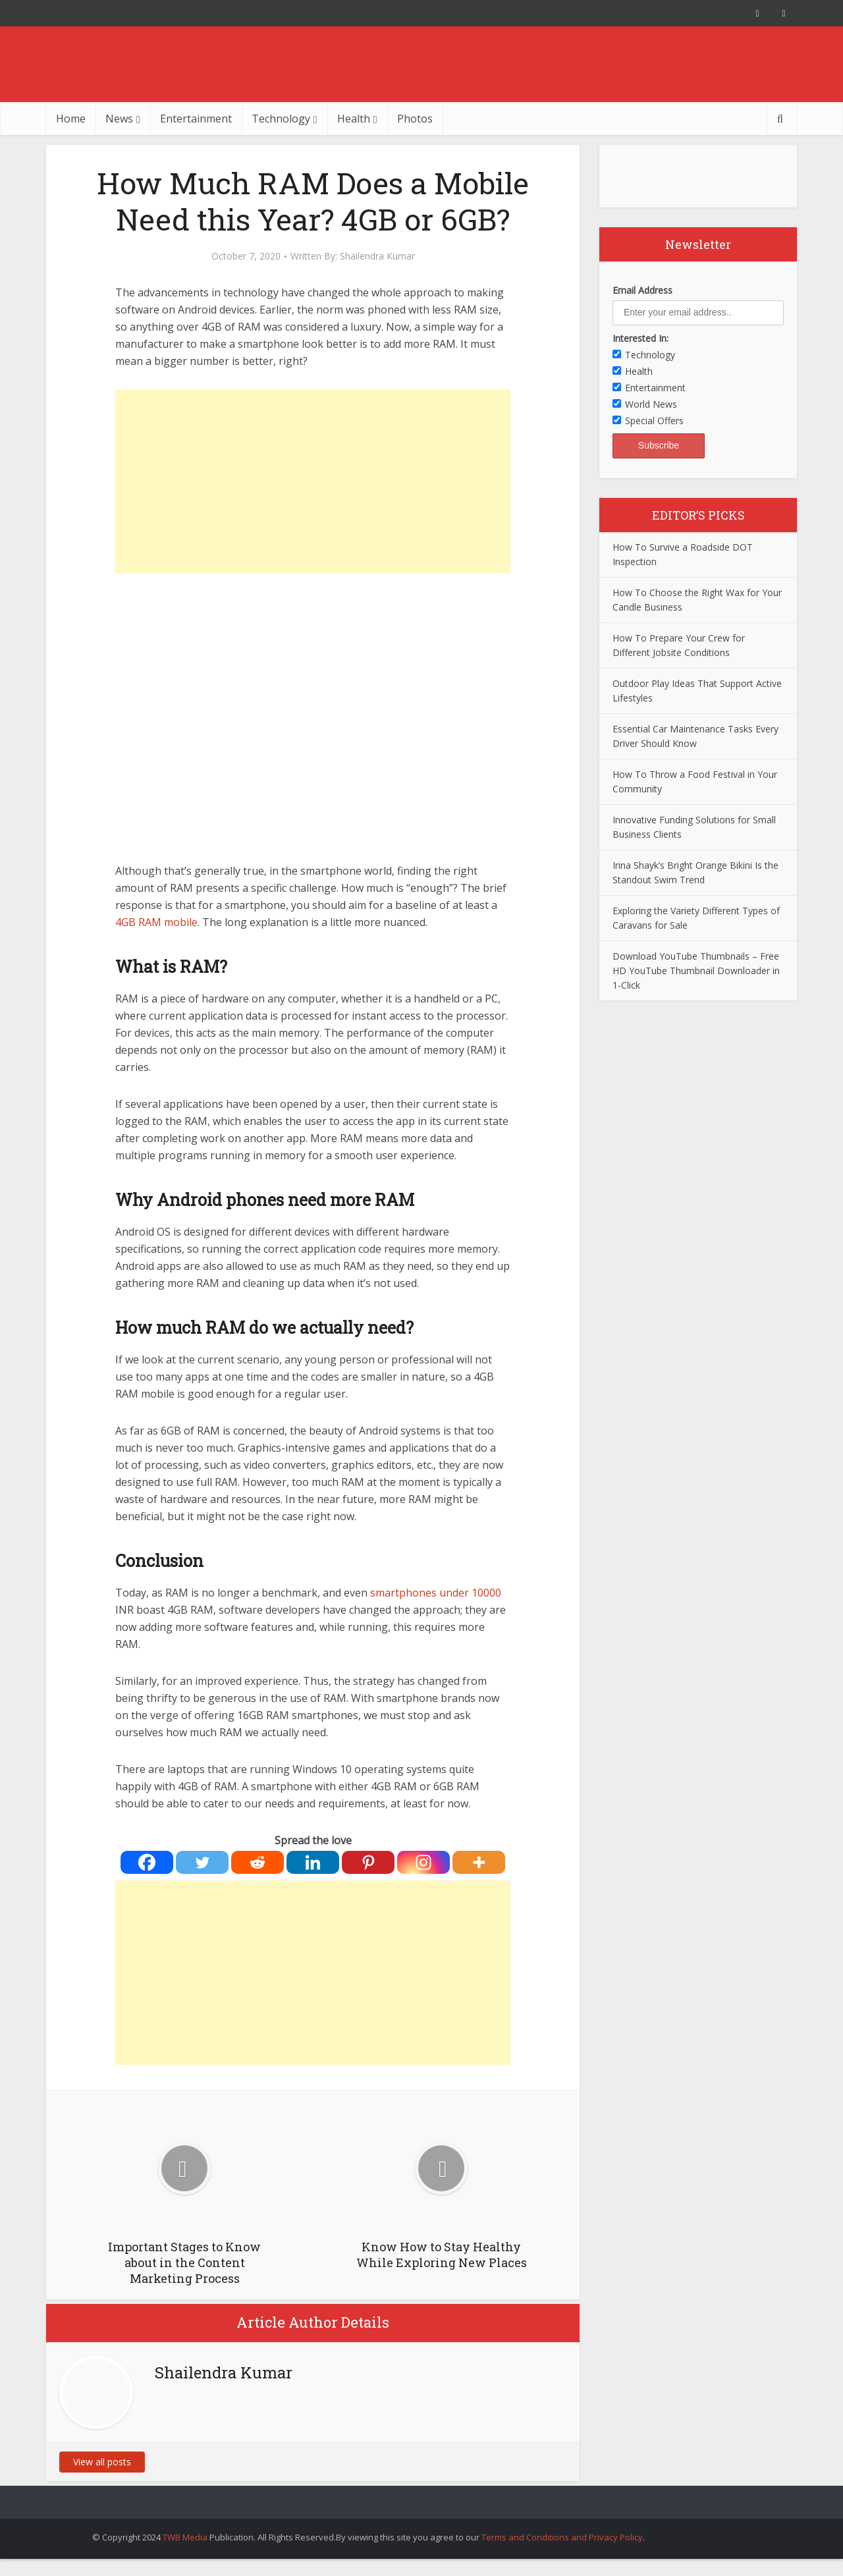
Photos (415, 118)
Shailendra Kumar (377, 256)
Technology (281, 118)
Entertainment (196, 118)
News (119, 118)
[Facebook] (147, 1862)
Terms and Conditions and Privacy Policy (562, 2537)
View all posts (102, 2461)
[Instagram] (423, 1862)
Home (71, 118)
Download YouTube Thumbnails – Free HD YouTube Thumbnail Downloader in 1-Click (696, 970)
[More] (478, 1862)
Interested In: (640, 338)
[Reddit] (257, 1862)
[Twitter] (202, 1862)
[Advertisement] (312, 481)
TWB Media (185, 2537)
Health (353, 118)
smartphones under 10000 (435, 1592)
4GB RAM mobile (156, 922)
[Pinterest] (368, 1862)
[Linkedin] (312, 1862)
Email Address (642, 290)
